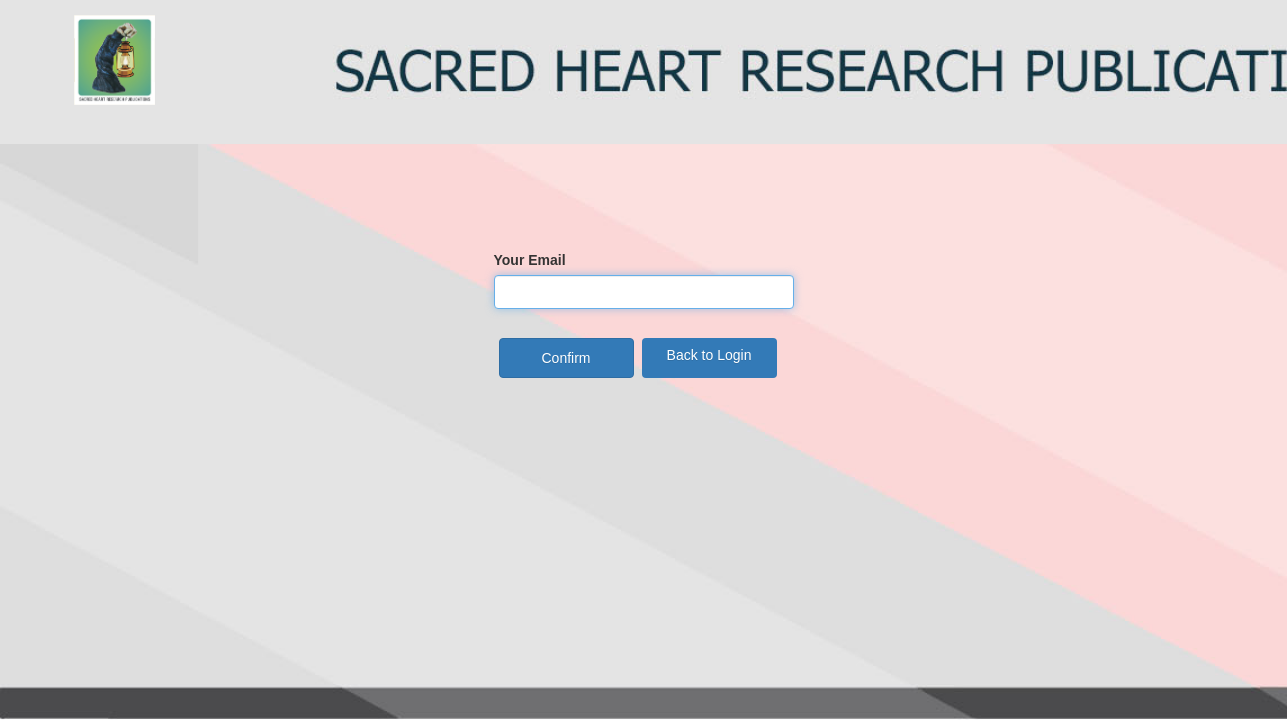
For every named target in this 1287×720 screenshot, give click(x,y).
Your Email (530, 260)
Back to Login (709, 355)
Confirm (565, 358)
